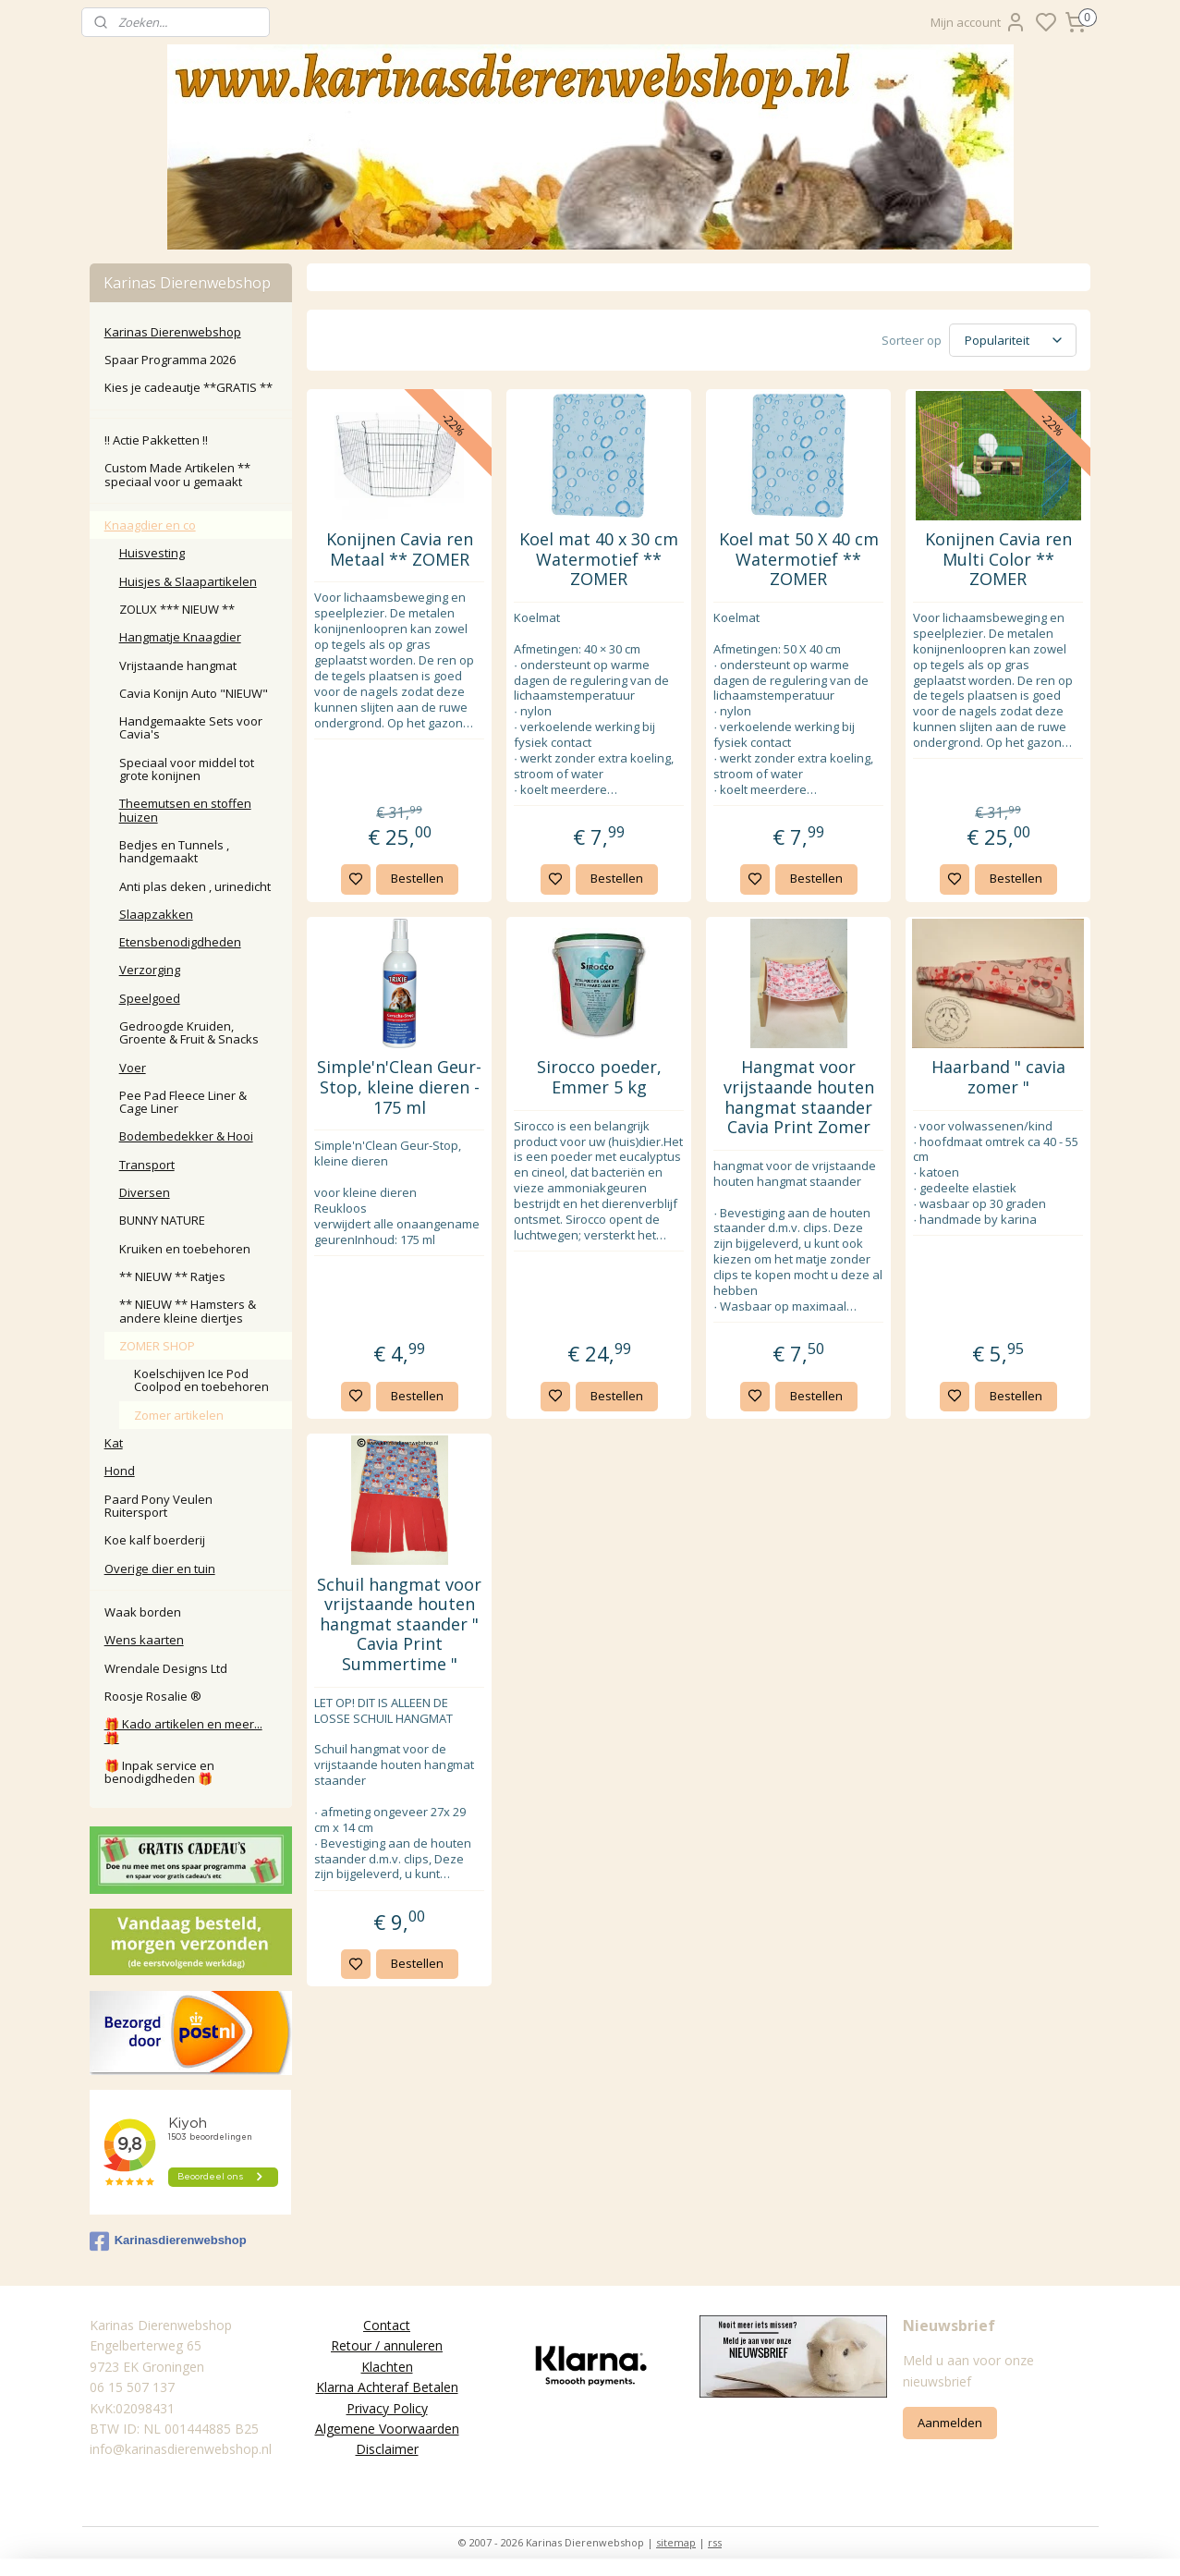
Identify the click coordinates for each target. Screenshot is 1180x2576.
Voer (132, 1067)
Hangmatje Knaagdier (180, 637)
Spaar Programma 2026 (170, 359)
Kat (113, 1443)
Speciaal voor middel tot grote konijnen (186, 769)
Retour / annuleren (387, 2345)
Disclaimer (387, 2449)
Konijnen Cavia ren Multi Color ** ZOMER (998, 560)
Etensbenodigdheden (180, 942)
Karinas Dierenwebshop (172, 332)
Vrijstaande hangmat (178, 665)
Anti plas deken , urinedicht (195, 886)
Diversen (144, 1192)
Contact (386, 2325)
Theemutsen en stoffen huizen (185, 809)
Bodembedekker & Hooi (186, 1136)
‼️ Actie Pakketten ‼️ (156, 440)
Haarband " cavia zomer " (998, 1077)
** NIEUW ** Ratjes (172, 1276)
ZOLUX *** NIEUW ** (177, 609)
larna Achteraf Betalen (391, 2387)
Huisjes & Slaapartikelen (188, 581)
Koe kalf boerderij (154, 1540)
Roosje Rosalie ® (152, 1696)
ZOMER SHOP (157, 1345)
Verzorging (149, 969)
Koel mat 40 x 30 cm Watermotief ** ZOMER (598, 560)
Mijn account (979, 22)
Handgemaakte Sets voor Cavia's (190, 727)
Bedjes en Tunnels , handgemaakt (174, 851)
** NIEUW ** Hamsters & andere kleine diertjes (187, 1310)
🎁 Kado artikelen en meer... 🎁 (183, 1730)
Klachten (387, 2366)
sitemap (676, 2542)
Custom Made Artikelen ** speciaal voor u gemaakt (177, 474)
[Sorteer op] (1013, 340)
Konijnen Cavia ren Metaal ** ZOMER (399, 549)
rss (715, 2542)
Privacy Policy (387, 2408)
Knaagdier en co (150, 525)
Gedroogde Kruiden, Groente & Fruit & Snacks (189, 1032)
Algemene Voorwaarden (387, 2428)
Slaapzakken (156, 914)
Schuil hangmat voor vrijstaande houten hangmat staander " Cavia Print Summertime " (399, 1625)
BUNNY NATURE (162, 1220)
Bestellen (417, 878)
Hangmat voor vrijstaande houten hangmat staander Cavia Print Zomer (799, 1097)
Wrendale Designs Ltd (165, 1668)
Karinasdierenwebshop (168, 2241)
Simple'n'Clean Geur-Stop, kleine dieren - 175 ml (399, 1087)
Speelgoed (149, 998)
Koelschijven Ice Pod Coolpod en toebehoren (201, 1380)
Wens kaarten (144, 1639)
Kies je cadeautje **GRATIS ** (188, 387)
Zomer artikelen (179, 1415)
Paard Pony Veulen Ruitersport (158, 1505)
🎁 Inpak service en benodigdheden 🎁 (159, 1772)
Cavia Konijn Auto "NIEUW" (193, 693)
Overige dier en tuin (159, 1568)
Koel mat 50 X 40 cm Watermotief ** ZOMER (799, 560)
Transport (147, 1164)
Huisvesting (152, 552)
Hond (119, 1470)
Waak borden (142, 1612)
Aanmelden (950, 2422)
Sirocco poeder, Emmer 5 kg (599, 1077)
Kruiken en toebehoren (184, 1248)
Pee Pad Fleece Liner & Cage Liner (183, 1102)
